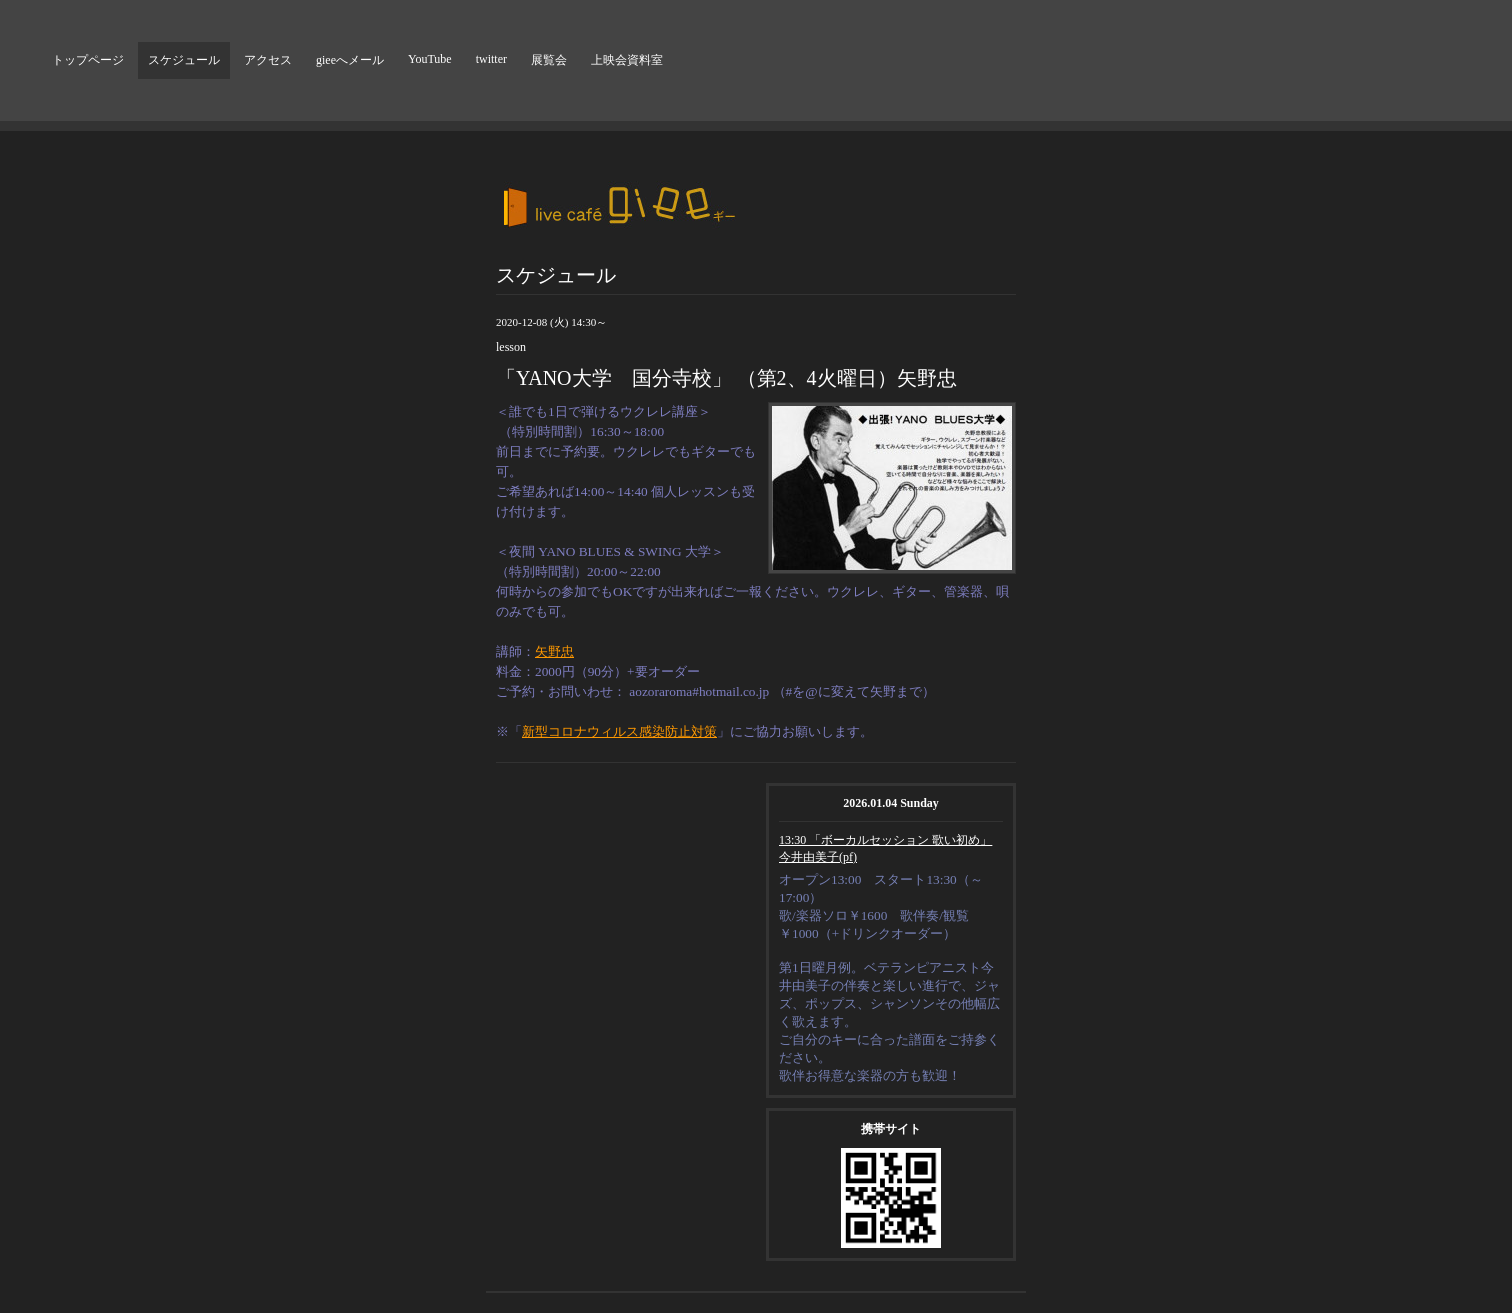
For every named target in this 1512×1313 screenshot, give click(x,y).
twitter (491, 59)
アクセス (268, 60)
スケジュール (184, 60)
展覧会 (549, 60)
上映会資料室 (627, 60)
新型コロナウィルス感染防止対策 (619, 731)
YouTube (430, 59)
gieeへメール (350, 60)
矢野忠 (554, 651)
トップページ (88, 60)
